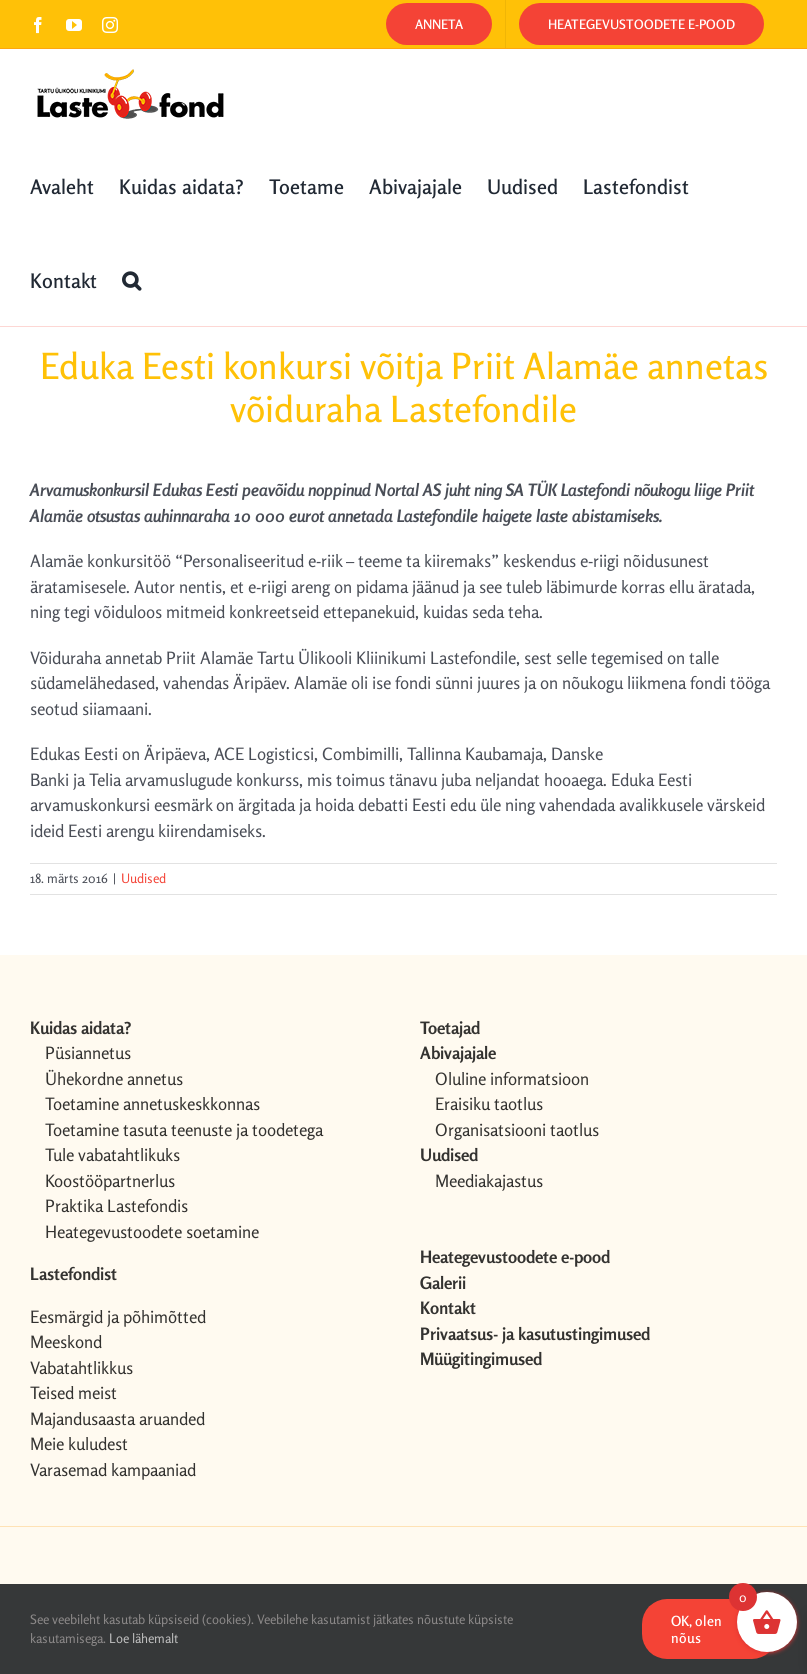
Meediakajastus (489, 1180)
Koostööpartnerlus (110, 1180)
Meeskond (66, 1341)
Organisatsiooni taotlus (517, 1129)
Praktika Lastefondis (116, 1205)
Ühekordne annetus (114, 1078)
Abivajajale (458, 1052)
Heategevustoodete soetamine (152, 1231)
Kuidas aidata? (80, 1027)
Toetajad (450, 1027)
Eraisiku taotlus (489, 1103)
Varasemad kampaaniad (113, 1469)
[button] (131, 279)
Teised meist (73, 1392)
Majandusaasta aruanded (117, 1418)
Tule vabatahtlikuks (112, 1154)
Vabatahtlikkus (81, 1367)
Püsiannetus (88, 1052)
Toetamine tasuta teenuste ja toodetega (184, 1129)
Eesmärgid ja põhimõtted (118, 1316)
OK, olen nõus (696, 1629)
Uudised (143, 878)
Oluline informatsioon (512, 1078)
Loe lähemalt (143, 1638)
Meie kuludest (79, 1443)
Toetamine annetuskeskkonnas (152, 1103)
